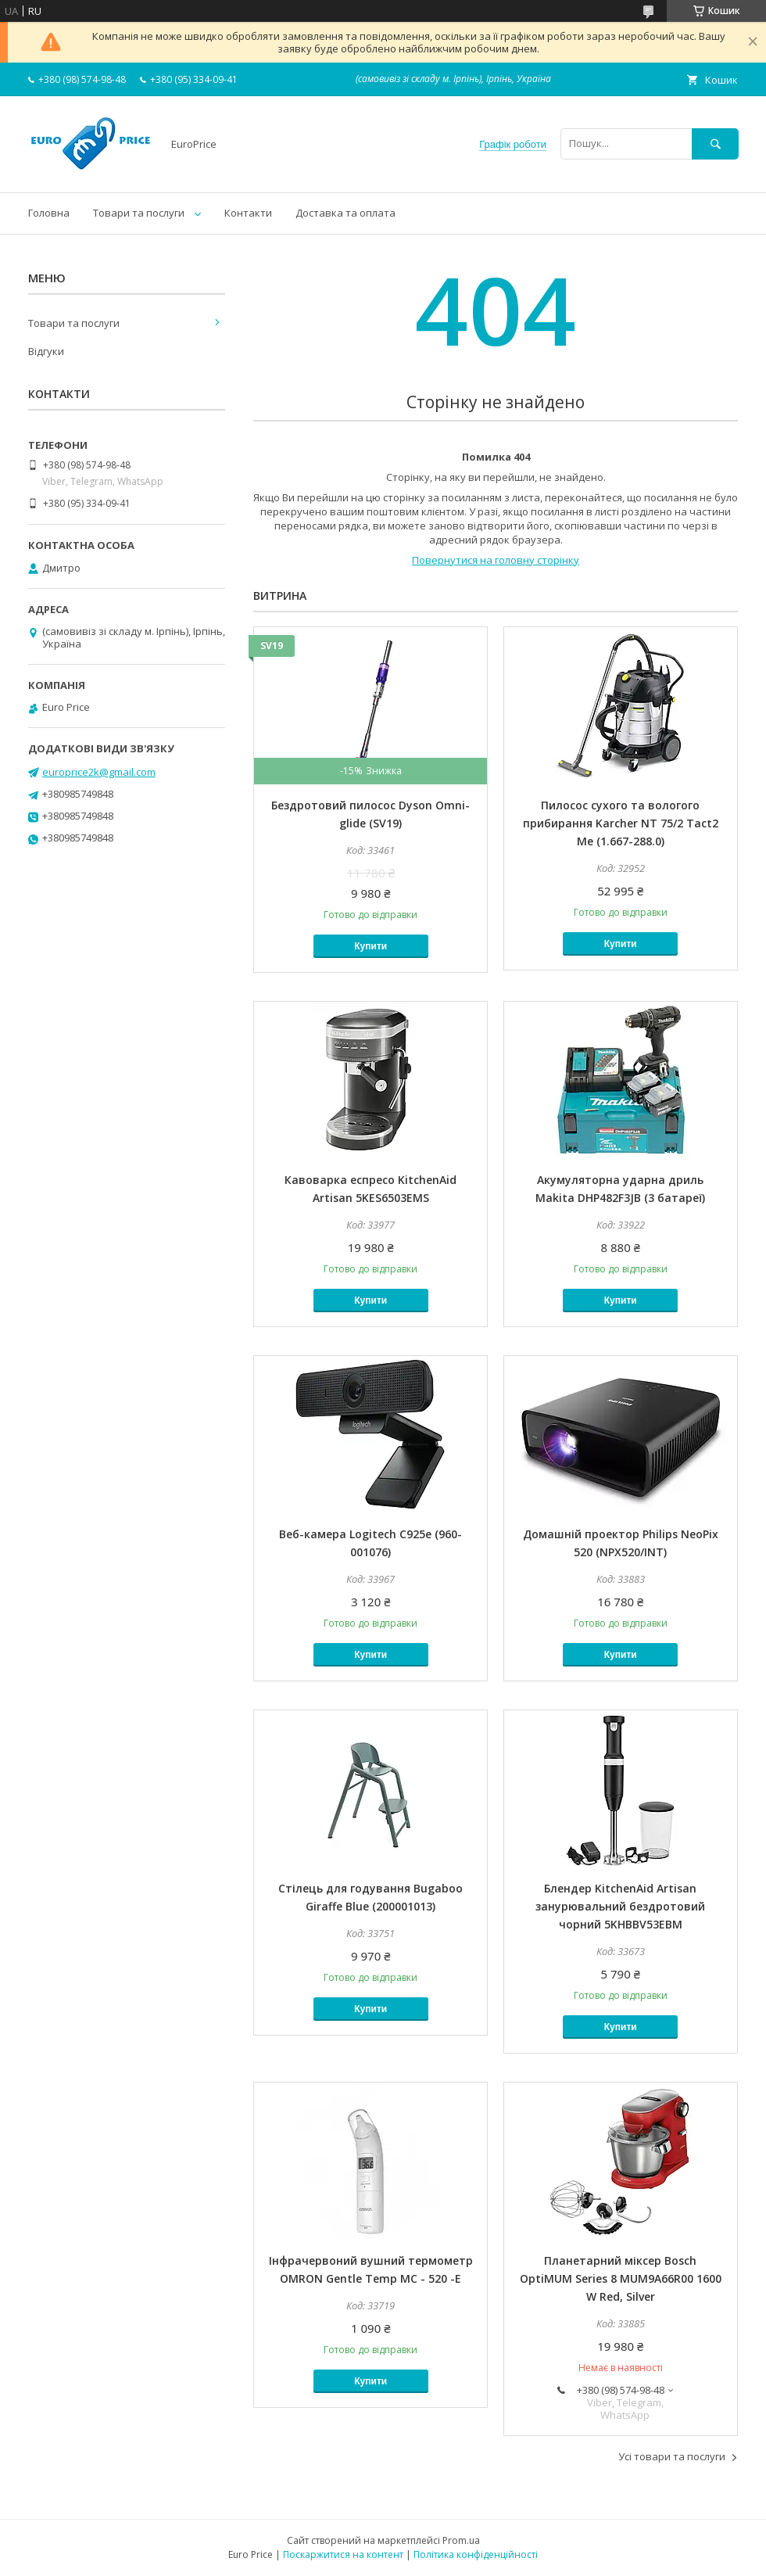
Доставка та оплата (345, 213)
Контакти (248, 213)
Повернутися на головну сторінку (495, 560)
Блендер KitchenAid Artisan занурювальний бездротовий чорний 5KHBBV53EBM (620, 1906)
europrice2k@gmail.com (99, 772)
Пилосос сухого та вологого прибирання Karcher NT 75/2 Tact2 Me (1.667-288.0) (620, 823)
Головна (49, 213)
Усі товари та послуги (671, 2456)
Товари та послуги (138, 213)
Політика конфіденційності (475, 2554)
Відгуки (46, 351)
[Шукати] (715, 143)
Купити (370, 946)
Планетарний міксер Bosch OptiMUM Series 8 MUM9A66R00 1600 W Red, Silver (620, 2278)
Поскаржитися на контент (343, 2554)
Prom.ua (461, 2540)
